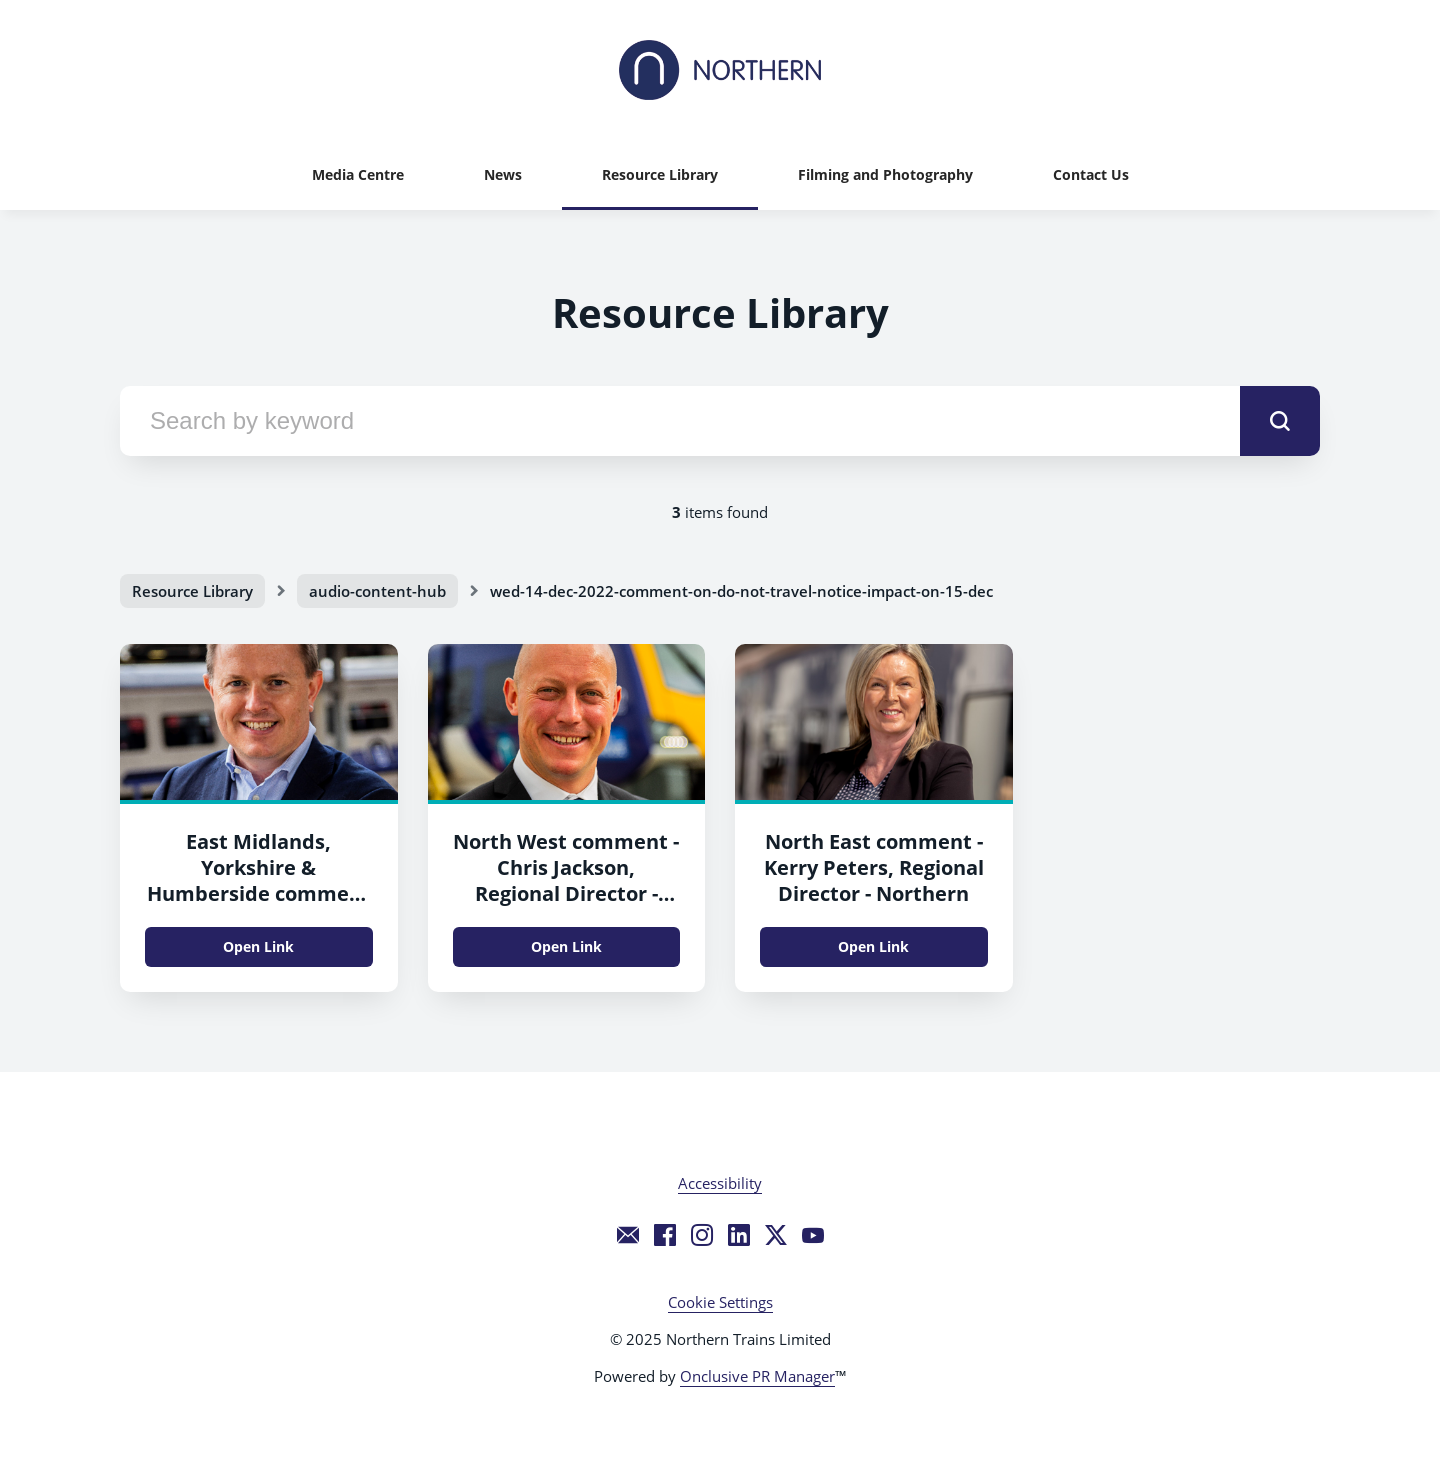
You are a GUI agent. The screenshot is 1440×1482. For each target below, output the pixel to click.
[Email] (628, 1235)
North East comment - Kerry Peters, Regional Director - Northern (874, 867)
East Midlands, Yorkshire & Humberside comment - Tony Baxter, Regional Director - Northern (258, 893)
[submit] (1280, 421)
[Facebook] (665, 1235)
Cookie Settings (720, 1302)
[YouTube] (813, 1235)
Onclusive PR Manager (757, 1376)
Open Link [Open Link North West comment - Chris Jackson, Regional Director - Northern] (566, 946)
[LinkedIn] (739, 1235)
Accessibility (720, 1183)
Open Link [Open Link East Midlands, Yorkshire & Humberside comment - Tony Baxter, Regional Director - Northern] (258, 946)
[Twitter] (776, 1235)
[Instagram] (702, 1235)
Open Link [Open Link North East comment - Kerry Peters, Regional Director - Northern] (873, 946)
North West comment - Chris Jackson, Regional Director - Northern (566, 880)
